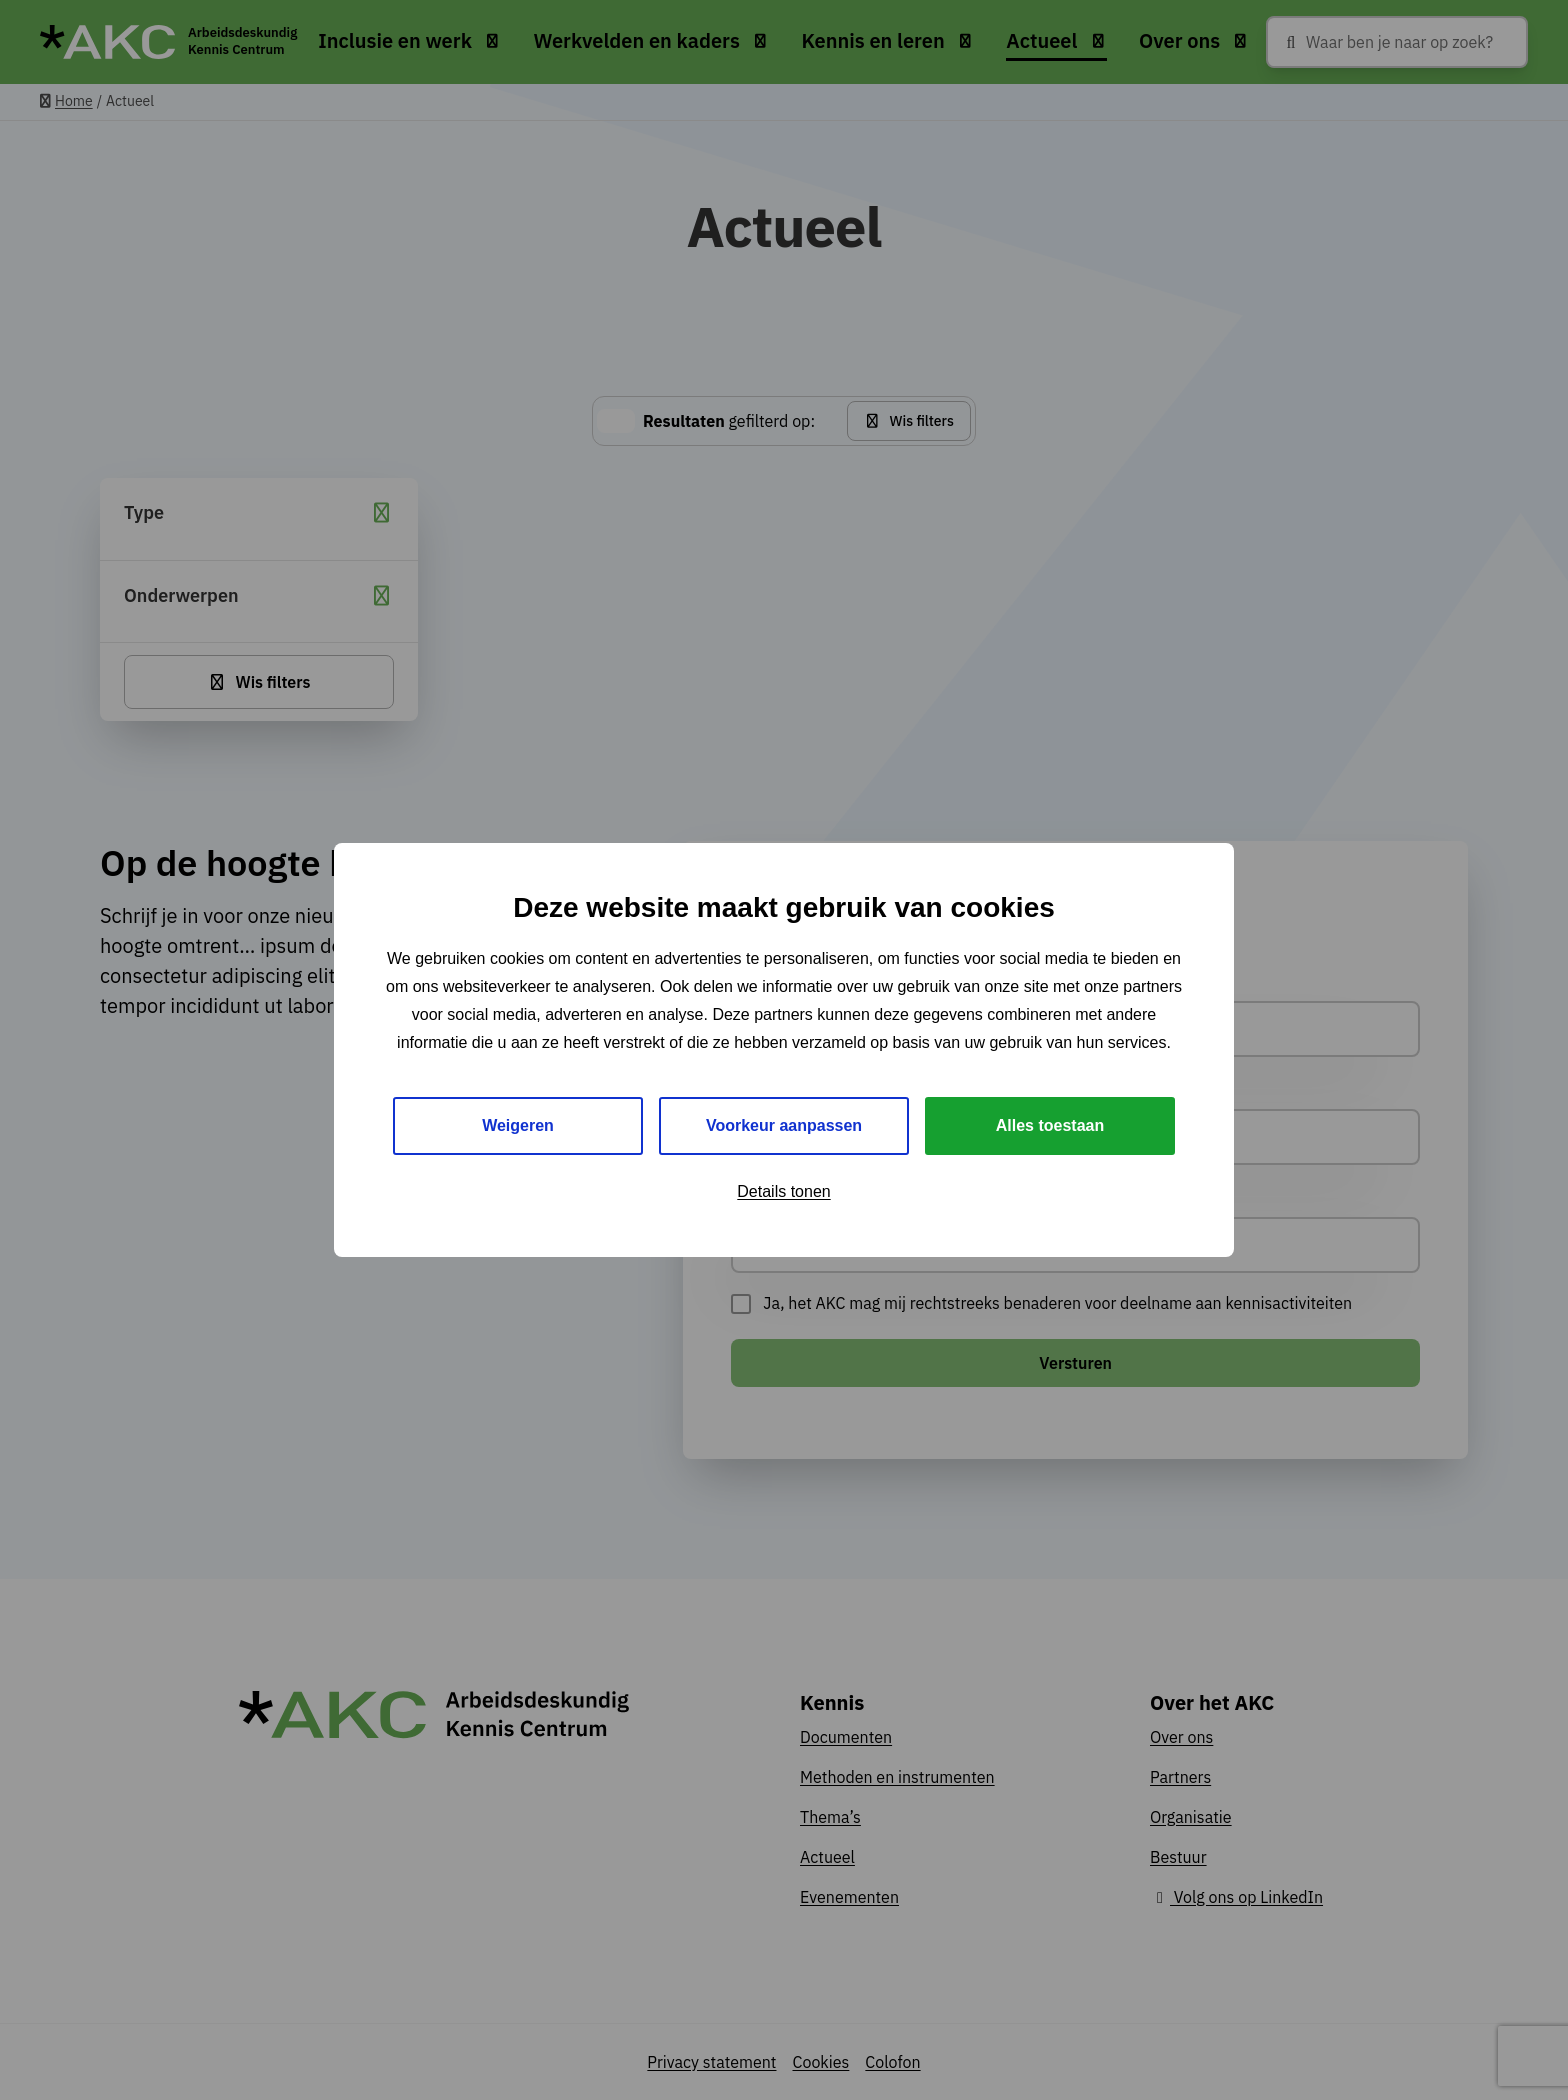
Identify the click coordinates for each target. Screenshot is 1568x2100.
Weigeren (518, 1125)
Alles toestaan (1050, 1125)
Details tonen (783, 1191)
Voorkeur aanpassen (784, 1125)
